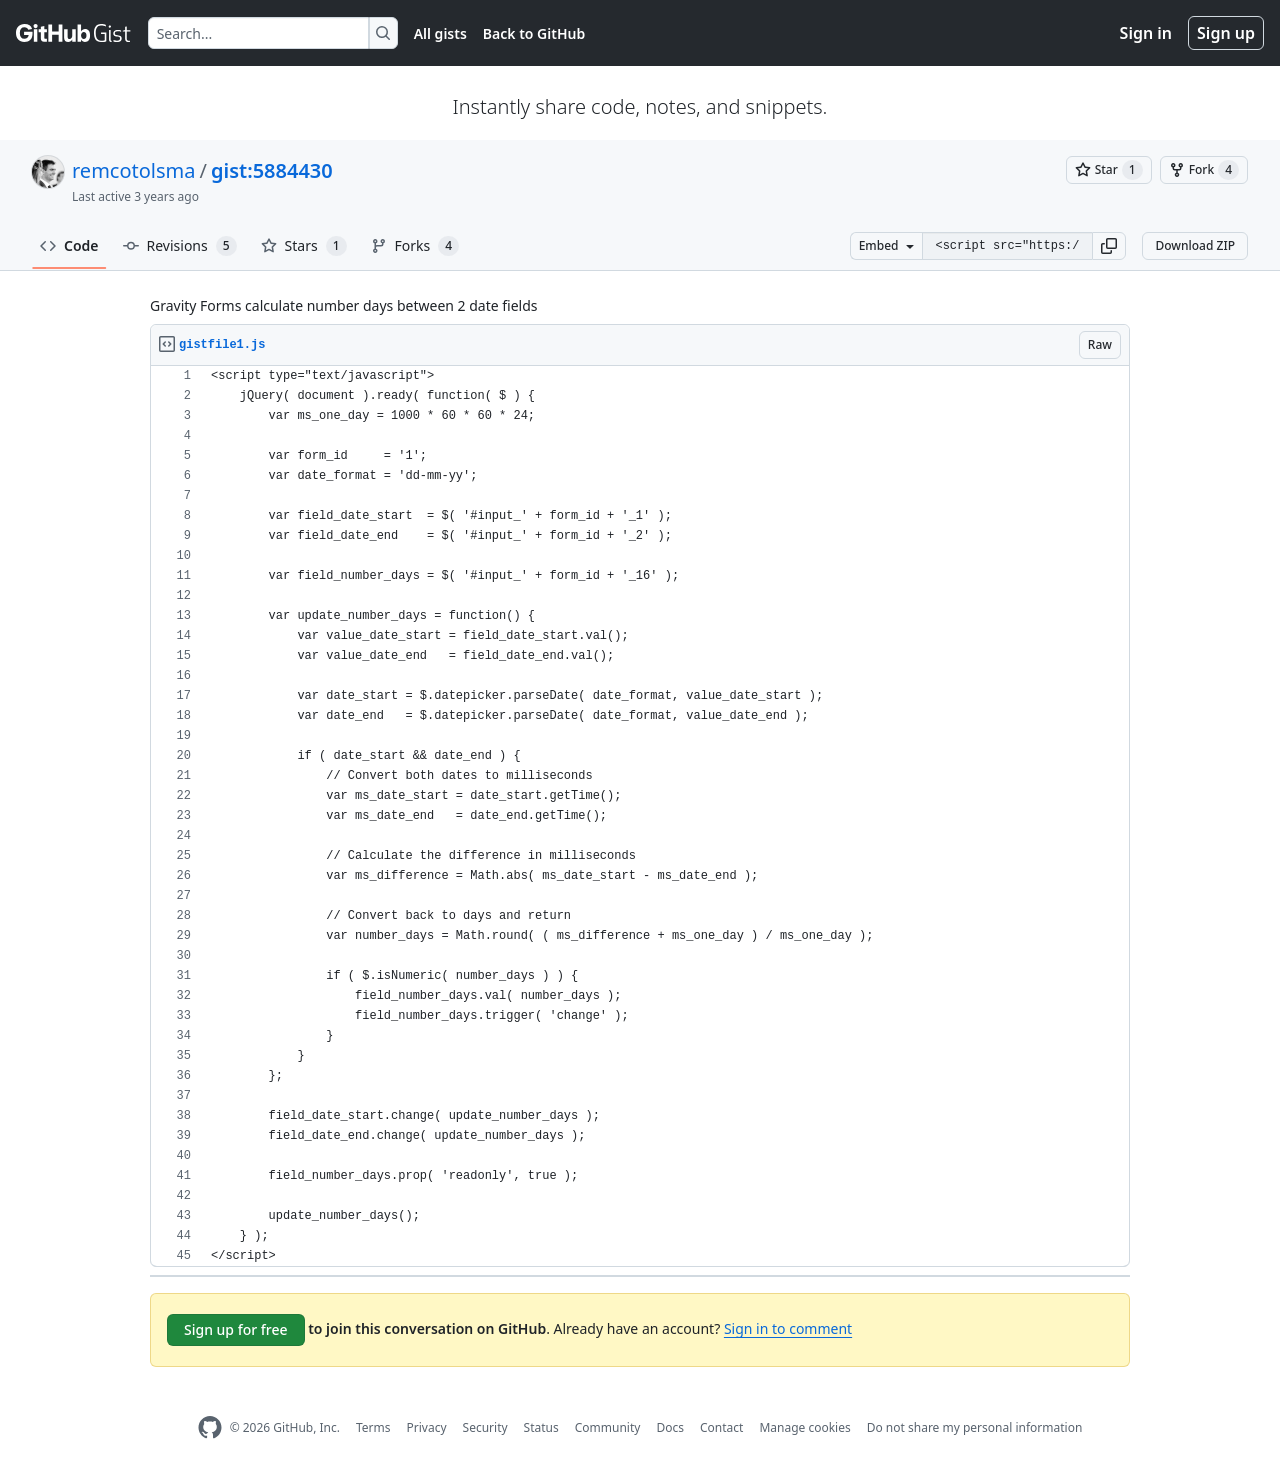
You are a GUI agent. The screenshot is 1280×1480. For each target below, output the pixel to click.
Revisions (180, 246)
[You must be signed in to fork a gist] (1204, 170)
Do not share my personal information (975, 1427)
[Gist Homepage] (74, 33)
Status (541, 1427)
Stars (304, 246)
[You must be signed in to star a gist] (1109, 170)
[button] (1109, 246)
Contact (721, 1427)
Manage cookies (804, 1427)
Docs (670, 1427)
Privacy (427, 1427)
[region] (640, 816)
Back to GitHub (534, 33)
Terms (373, 1427)
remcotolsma (134, 170)
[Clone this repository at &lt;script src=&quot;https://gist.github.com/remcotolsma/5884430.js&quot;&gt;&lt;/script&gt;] (1007, 246)
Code (69, 245)
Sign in (1146, 33)
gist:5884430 (272, 170)
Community (608, 1427)
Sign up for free (236, 1329)
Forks (415, 246)
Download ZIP (1195, 245)
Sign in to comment (788, 1328)
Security (485, 1427)
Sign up (1226, 33)
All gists (440, 33)
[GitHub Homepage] (210, 1427)
